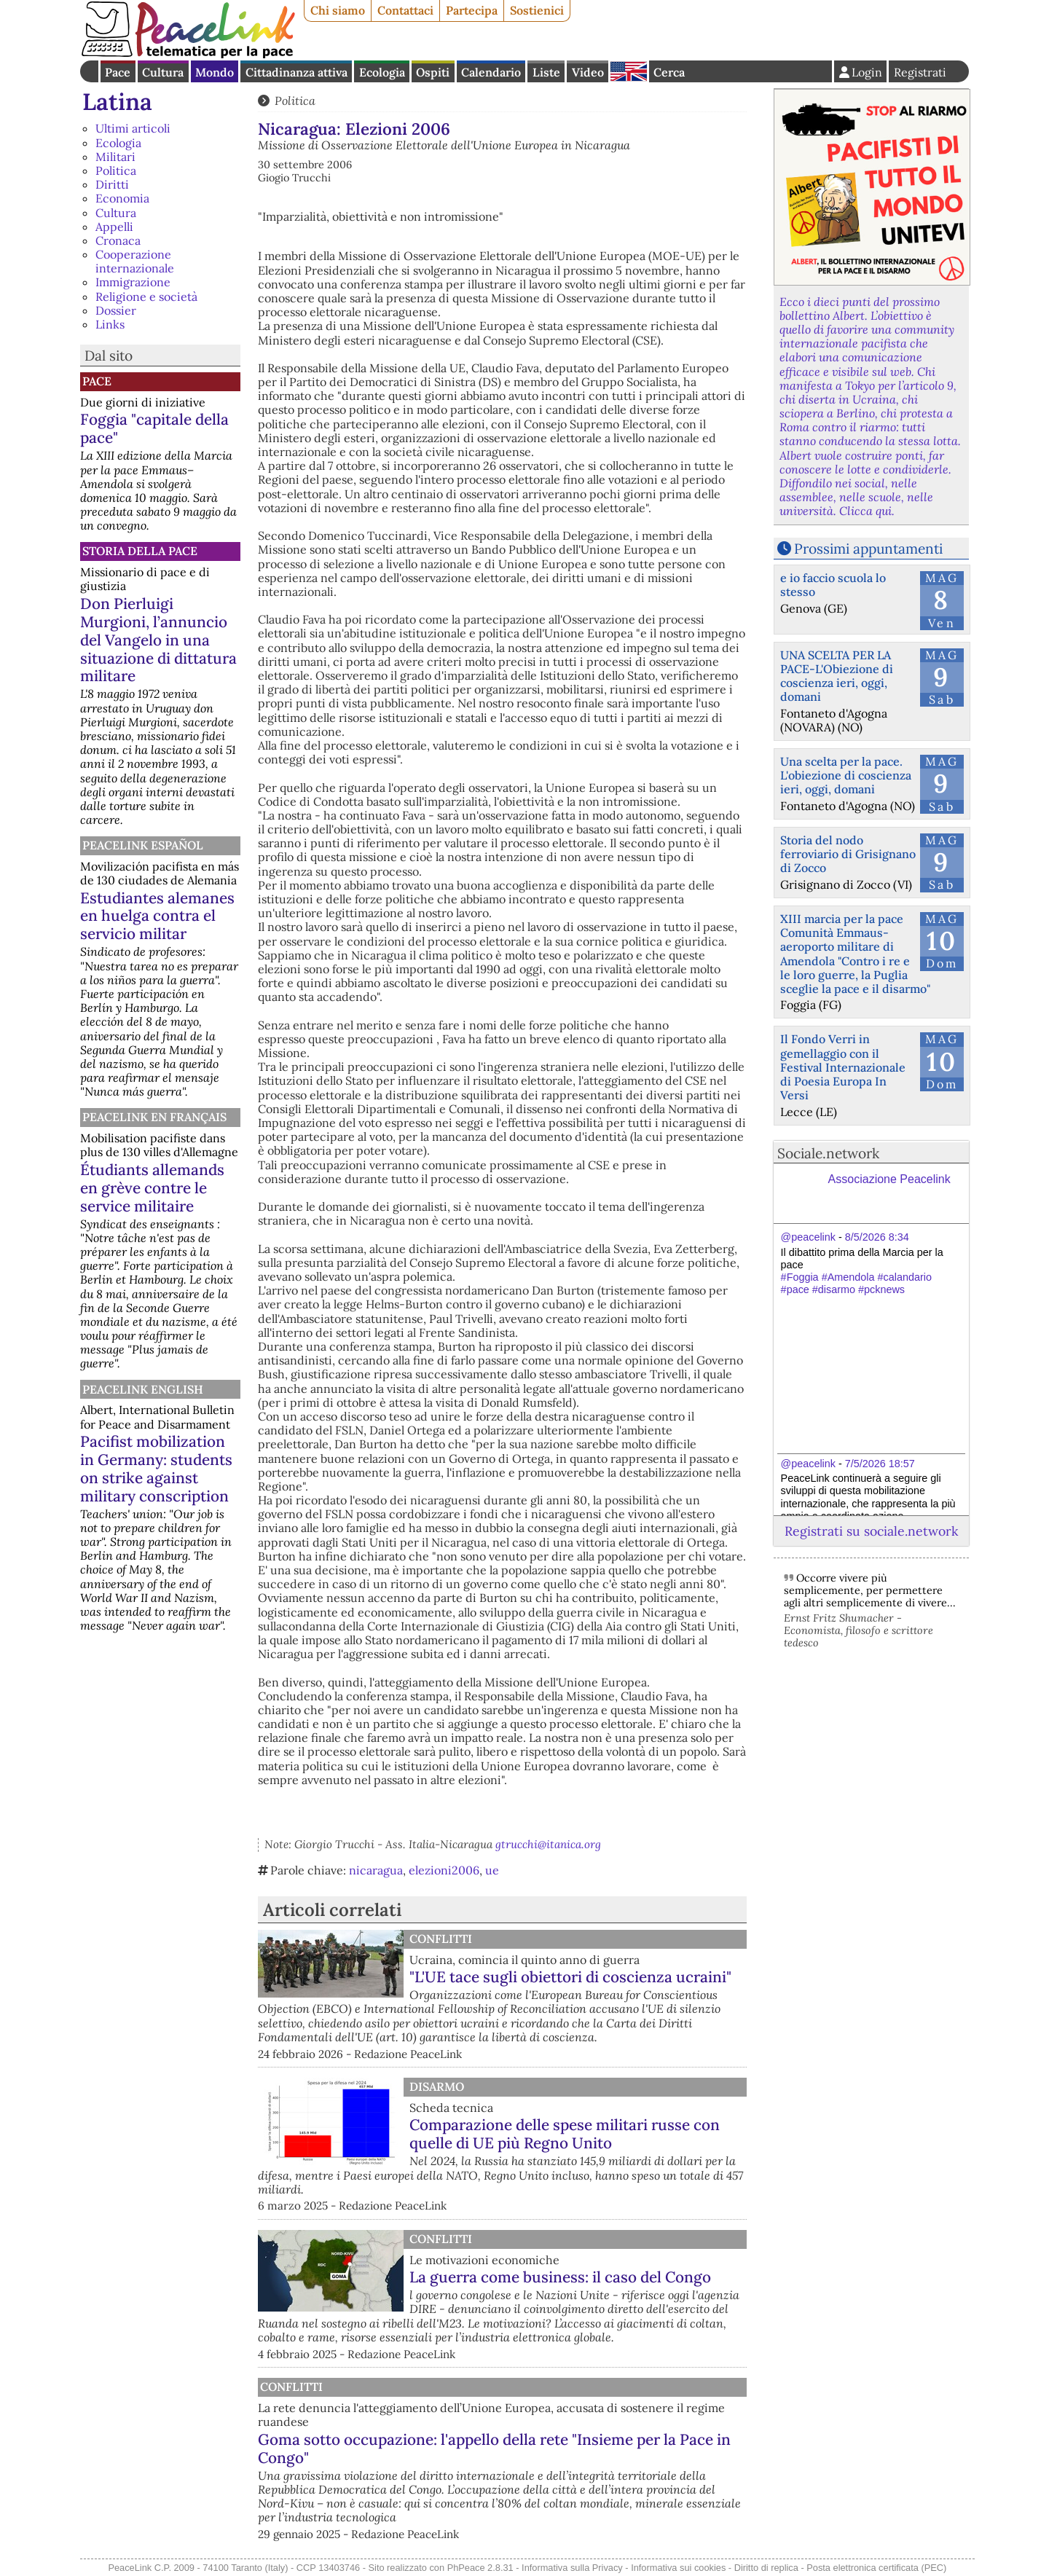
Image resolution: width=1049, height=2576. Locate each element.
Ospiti (432, 72)
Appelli (114, 226)
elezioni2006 (444, 1870)
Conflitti (440, 1938)
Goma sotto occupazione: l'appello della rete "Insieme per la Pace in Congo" (564, 2448)
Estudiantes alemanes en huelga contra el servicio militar (157, 916)
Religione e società (146, 296)
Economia (122, 198)
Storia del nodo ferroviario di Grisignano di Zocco (848, 854)
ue (492, 1870)
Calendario (491, 72)
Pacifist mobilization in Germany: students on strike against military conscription (156, 1469)
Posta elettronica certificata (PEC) (876, 2567)
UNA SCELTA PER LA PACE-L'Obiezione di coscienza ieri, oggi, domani (836, 676)
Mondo (214, 72)
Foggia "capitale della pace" (154, 428)
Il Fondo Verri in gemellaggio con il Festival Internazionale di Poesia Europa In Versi (842, 1067)
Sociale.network (828, 1153)
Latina (117, 102)
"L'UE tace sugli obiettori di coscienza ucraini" (570, 1977)
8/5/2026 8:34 (877, 1237)
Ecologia (382, 72)
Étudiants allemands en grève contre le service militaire (152, 1188)
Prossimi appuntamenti (868, 548)
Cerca (669, 72)
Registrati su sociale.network (871, 1531)
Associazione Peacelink (889, 1179)
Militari (115, 156)
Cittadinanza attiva (296, 72)
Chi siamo (337, 10)
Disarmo (436, 2086)
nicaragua (376, 1870)
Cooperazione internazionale (134, 261)
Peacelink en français (154, 1117)
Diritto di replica (766, 2567)
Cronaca (118, 240)
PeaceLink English (142, 1389)
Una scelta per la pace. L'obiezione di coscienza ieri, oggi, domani (845, 775)
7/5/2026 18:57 (880, 1463)
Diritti (112, 184)
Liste (546, 72)
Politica (115, 170)
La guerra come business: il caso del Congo (560, 2277)
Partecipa (472, 10)
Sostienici (537, 10)
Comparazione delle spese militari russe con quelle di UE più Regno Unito (564, 2134)
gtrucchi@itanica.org (548, 1844)
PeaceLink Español (142, 845)
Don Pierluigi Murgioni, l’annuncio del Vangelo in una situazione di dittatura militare (158, 640)
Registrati (920, 72)
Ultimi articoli (132, 128)
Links (110, 324)
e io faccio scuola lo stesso (833, 584)
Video (588, 72)
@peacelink (808, 1237)
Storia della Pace (139, 550)
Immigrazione (132, 282)
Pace (117, 72)
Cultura (163, 72)
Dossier (115, 310)
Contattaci (405, 10)
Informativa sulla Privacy (572, 2567)
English (628, 71)
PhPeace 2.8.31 (480, 2567)
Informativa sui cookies (678, 2567)
